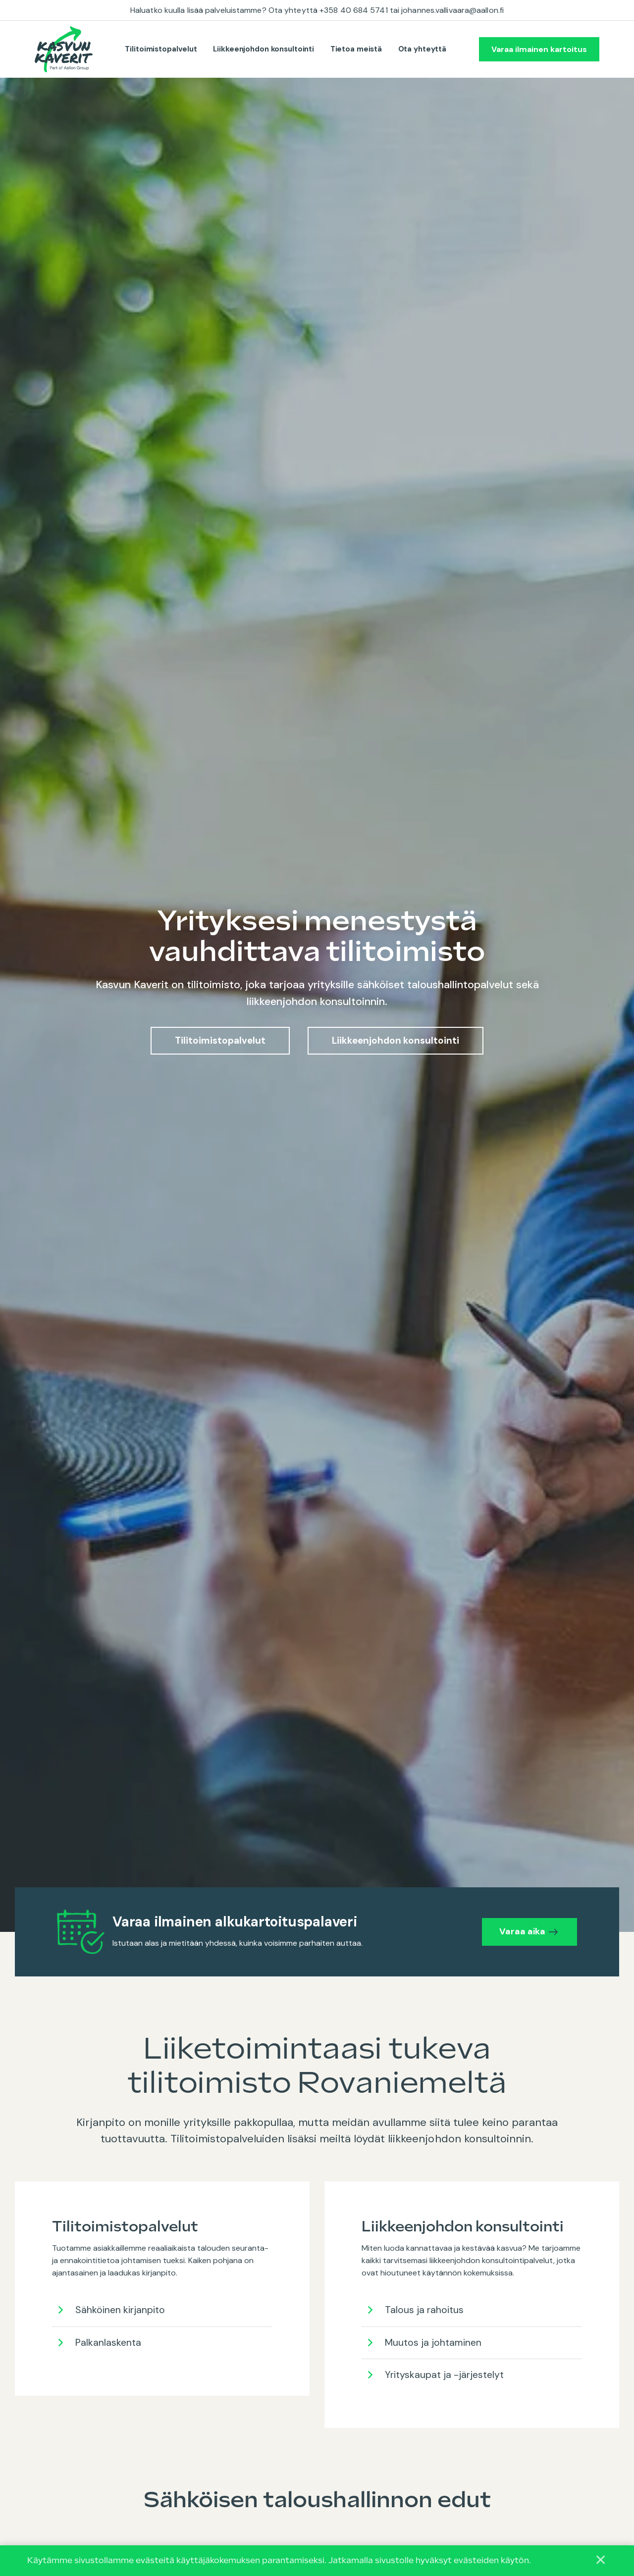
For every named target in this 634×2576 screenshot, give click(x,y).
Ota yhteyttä (422, 49)
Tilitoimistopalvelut (161, 49)
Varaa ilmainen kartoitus (539, 49)
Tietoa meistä (356, 49)
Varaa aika (517, 1931)
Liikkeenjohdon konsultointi (263, 49)
